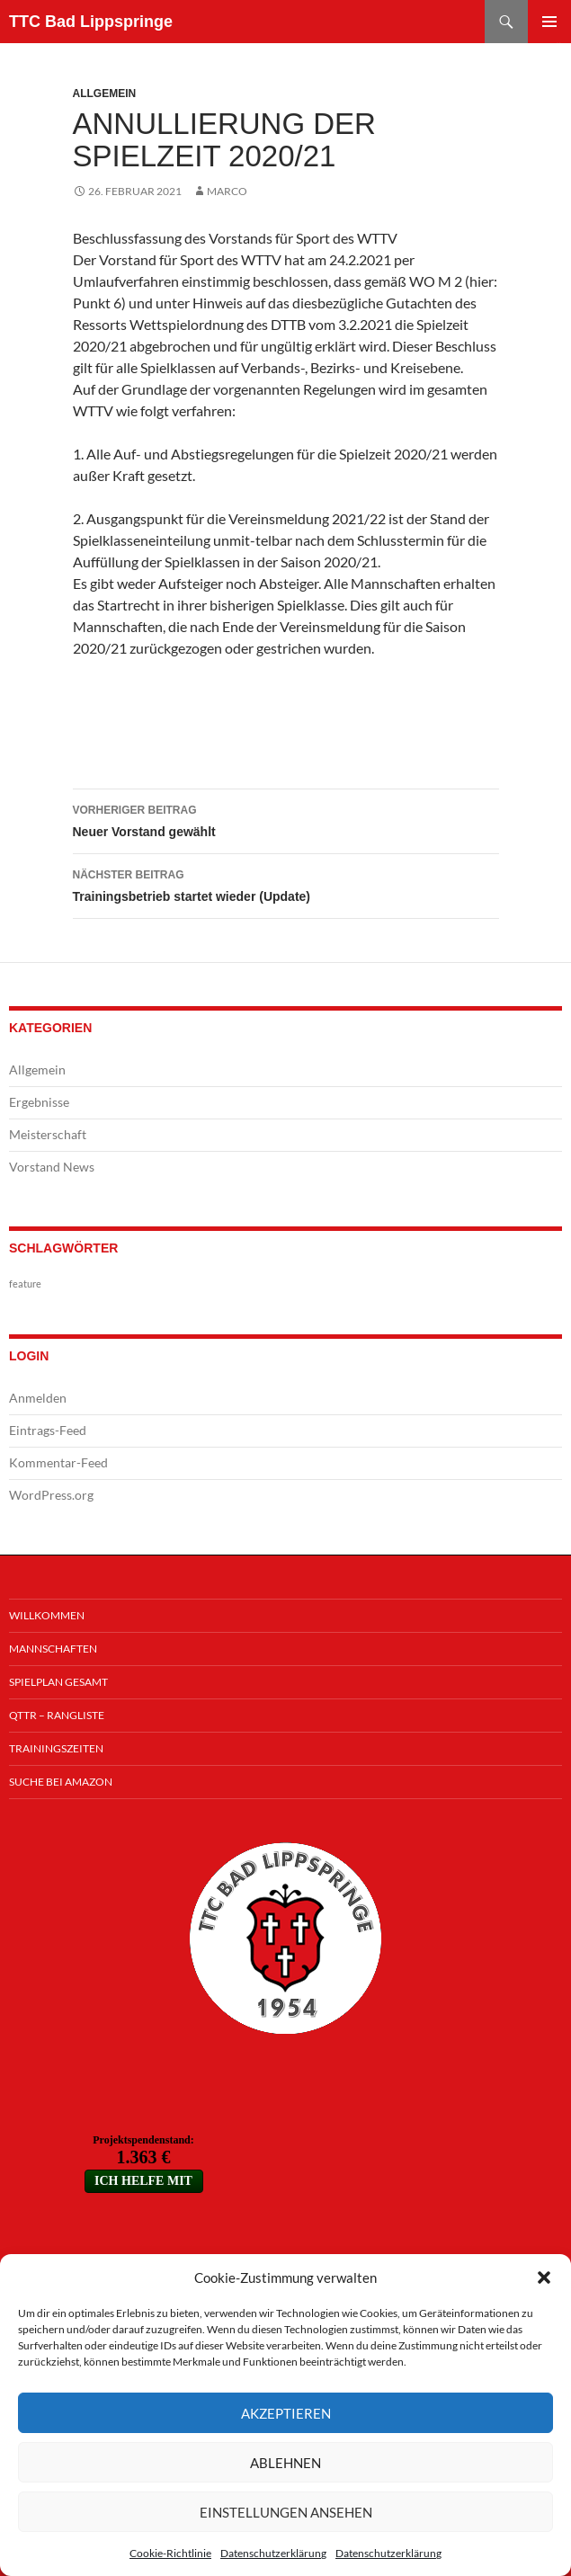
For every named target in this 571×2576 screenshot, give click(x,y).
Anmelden (38, 1397)
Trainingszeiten (56, 1748)
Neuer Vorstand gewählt (286, 819)
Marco (227, 191)
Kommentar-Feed (58, 1462)
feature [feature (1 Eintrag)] (25, 1283)
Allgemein (105, 93)
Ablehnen (285, 2463)
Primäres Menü (549, 21)
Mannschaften (53, 1648)
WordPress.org (51, 1494)
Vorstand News (51, 1166)
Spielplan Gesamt (58, 1682)
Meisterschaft (47, 1134)
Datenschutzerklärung (273, 2553)
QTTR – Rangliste (56, 1715)
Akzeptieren (286, 2413)
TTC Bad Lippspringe (91, 22)
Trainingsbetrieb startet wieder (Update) (286, 884)
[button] (544, 2277)
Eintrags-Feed (47, 1430)
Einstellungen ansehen (286, 2512)
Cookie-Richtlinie (170, 2553)
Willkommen (47, 1615)
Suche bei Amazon (60, 1781)
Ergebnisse (39, 1102)
